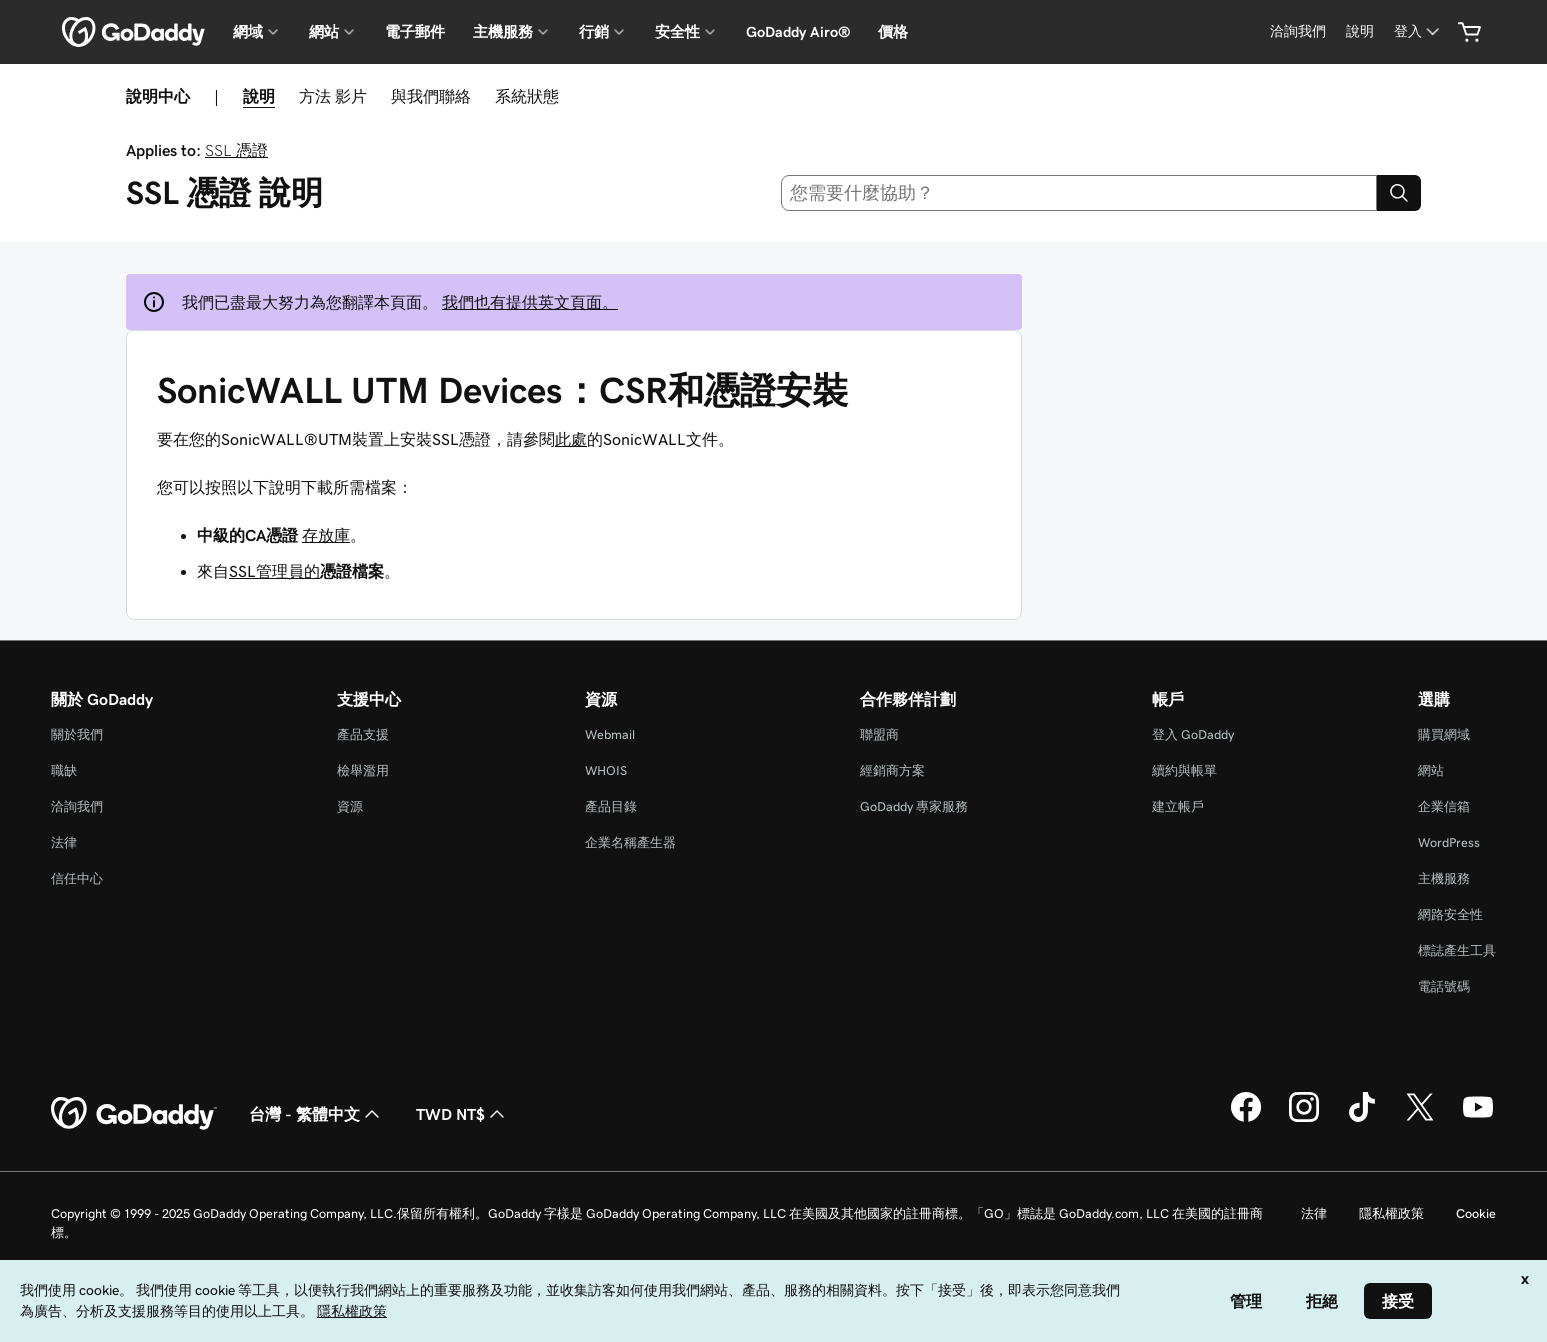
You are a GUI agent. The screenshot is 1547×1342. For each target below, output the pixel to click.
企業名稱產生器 (630, 842)
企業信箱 (1444, 806)
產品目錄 (611, 806)
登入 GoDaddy (1193, 734)
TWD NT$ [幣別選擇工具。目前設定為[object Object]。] (462, 1114)
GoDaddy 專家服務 (914, 806)
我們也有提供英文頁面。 (530, 302)
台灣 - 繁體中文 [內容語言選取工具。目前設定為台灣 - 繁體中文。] (316, 1114)
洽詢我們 (77, 806)
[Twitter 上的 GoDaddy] (1420, 1119)
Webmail (610, 734)
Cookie (1476, 1213)
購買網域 (1444, 734)
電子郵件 (415, 32)
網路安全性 (1450, 914)
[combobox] (1079, 193)
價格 (893, 32)
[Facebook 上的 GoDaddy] (1246, 1119)
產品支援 (363, 734)
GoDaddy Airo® (798, 32)
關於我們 (77, 734)
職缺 (64, 770)
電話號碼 (1444, 986)
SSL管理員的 (274, 571)
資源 (350, 806)
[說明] (1360, 31)
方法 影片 (333, 96)
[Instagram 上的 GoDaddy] (1304, 1119)
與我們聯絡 (431, 96)
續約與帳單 (1184, 770)
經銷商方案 (892, 770)
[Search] (1399, 193)
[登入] (1418, 31)
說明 (259, 96)
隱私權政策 (1391, 1213)
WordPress (1449, 842)
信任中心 (77, 878)
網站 (1431, 770)
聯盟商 (879, 734)
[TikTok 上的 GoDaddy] (1362, 1119)
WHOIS (606, 770)
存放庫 (326, 535)
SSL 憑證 (236, 150)
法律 (64, 842)
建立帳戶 (1178, 806)
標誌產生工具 (1457, 950)
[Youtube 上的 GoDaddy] (1478, 1119)
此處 (571, 439)
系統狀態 (527, 96)
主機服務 (1444, 878)
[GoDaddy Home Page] (134, 1114)
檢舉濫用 (363, 770)
